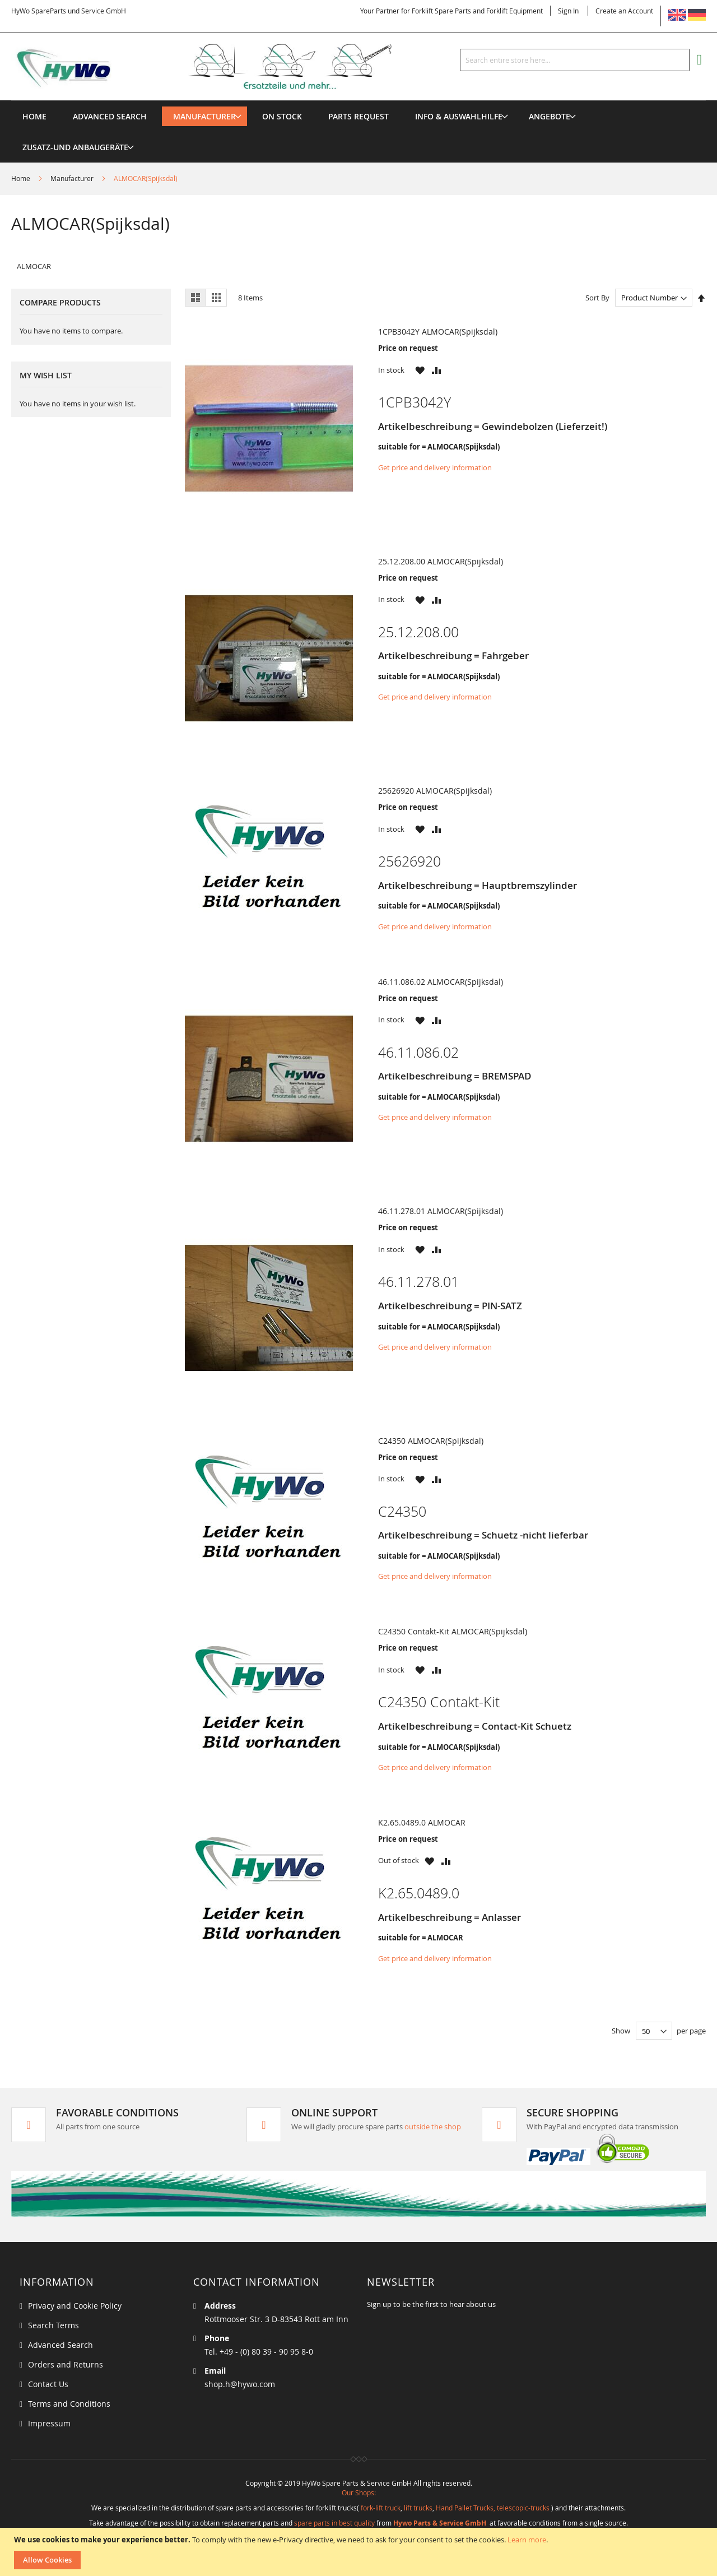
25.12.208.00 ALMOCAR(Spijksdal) (440, 561)
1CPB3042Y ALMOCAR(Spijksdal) (437, 331)
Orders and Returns (65, 2364)
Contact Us (48, 2384)
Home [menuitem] (34, 116)
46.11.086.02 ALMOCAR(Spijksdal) (440, 981)
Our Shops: (359, 2492)
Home (21, 178)
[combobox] (575, 60)
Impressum (49, 2423)
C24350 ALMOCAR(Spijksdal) (430, 1440)
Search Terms (53, 2325)
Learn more (527, 2540)
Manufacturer (72, 178)
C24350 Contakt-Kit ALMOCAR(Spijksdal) (452, 1631)
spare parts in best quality (334, 2522)
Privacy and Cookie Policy (75, 2305)
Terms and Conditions (69, 2403)
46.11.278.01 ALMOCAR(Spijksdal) (440, 1211)
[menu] (358, 100)
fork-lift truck (381, 2507)
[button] (420, 370)
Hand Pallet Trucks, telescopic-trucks (493, 2507)
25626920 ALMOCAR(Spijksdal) (435, 790)
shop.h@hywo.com (239, 2384)
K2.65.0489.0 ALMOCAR (421, 1822)
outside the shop (432, 2126)
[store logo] (219, 67)
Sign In (568, 10)
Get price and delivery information (435, 467)
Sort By (597, 298)
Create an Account (624, 10)
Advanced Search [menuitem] (110, 116)
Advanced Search (60, 2344)
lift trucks (418, 2507)
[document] (360, 2552)
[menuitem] (204, 116)
